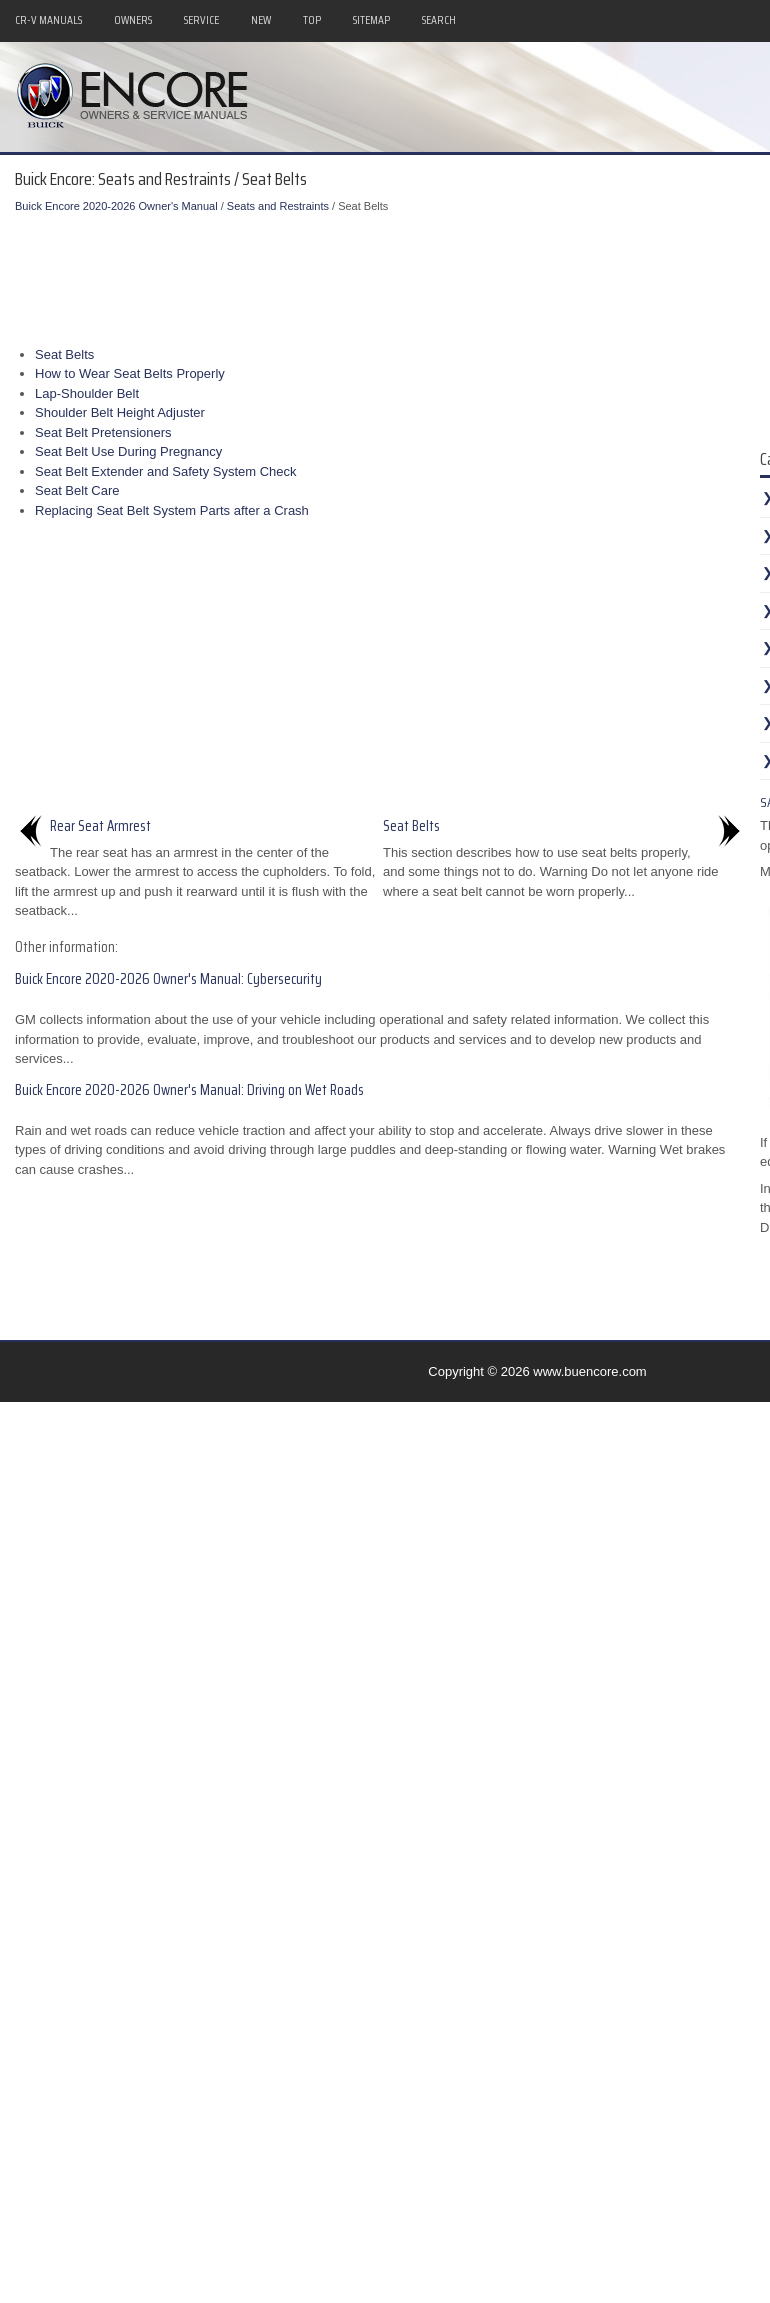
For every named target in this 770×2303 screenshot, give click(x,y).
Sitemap (371, 19)
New (261, 19)
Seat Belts (64, 354)
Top (312, 19)
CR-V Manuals (48, 19)
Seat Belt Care (77, 490)
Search (439, 19)
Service (201, 19)
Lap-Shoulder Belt (87, 393)
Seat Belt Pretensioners (103, 432)
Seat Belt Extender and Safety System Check (166, 471)
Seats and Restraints (278, 206)
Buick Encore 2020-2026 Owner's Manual (116, 206)
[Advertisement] (390, 275)
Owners (133, 19)
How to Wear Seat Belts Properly (130, 373)
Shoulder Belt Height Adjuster (120, 412)
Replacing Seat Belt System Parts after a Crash (172, 510)
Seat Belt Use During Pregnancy (128, 451)
